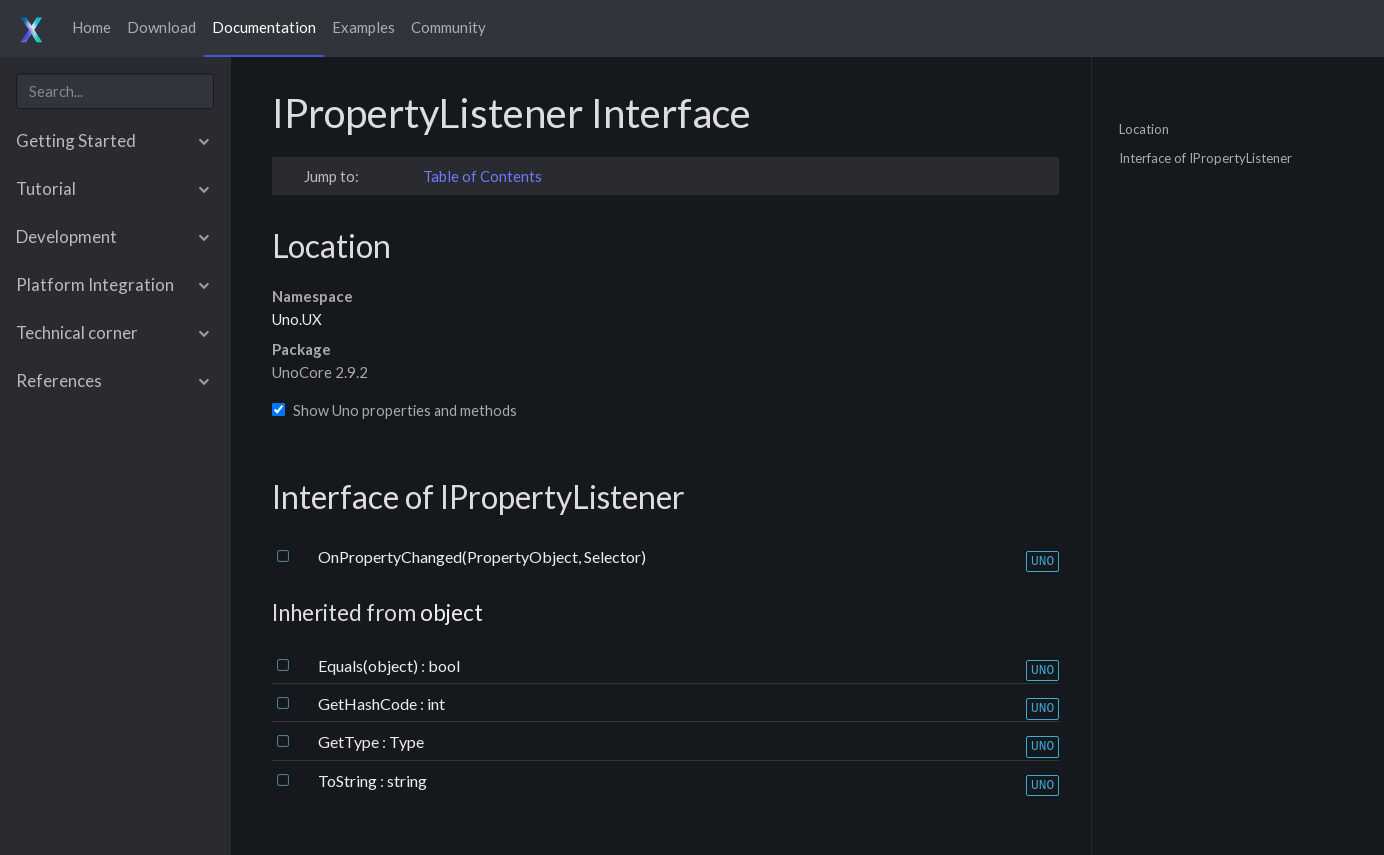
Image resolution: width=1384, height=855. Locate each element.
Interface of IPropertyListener (1205, 158)
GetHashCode (369, 703)
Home (91, 27)
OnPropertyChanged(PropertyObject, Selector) (482, 556)
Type (406, 741)
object (451, 612)
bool (444, 665)
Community (448, 27)
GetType (350, 741)
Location (1144, 128)
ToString (349, 780)
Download (161, 27)
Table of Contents (482, 176)
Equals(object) (369, 665)
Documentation (264, 27)
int (436, 703)
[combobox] (115, 91)
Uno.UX (297, 319)
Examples (363, 27)
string (407, 780)
